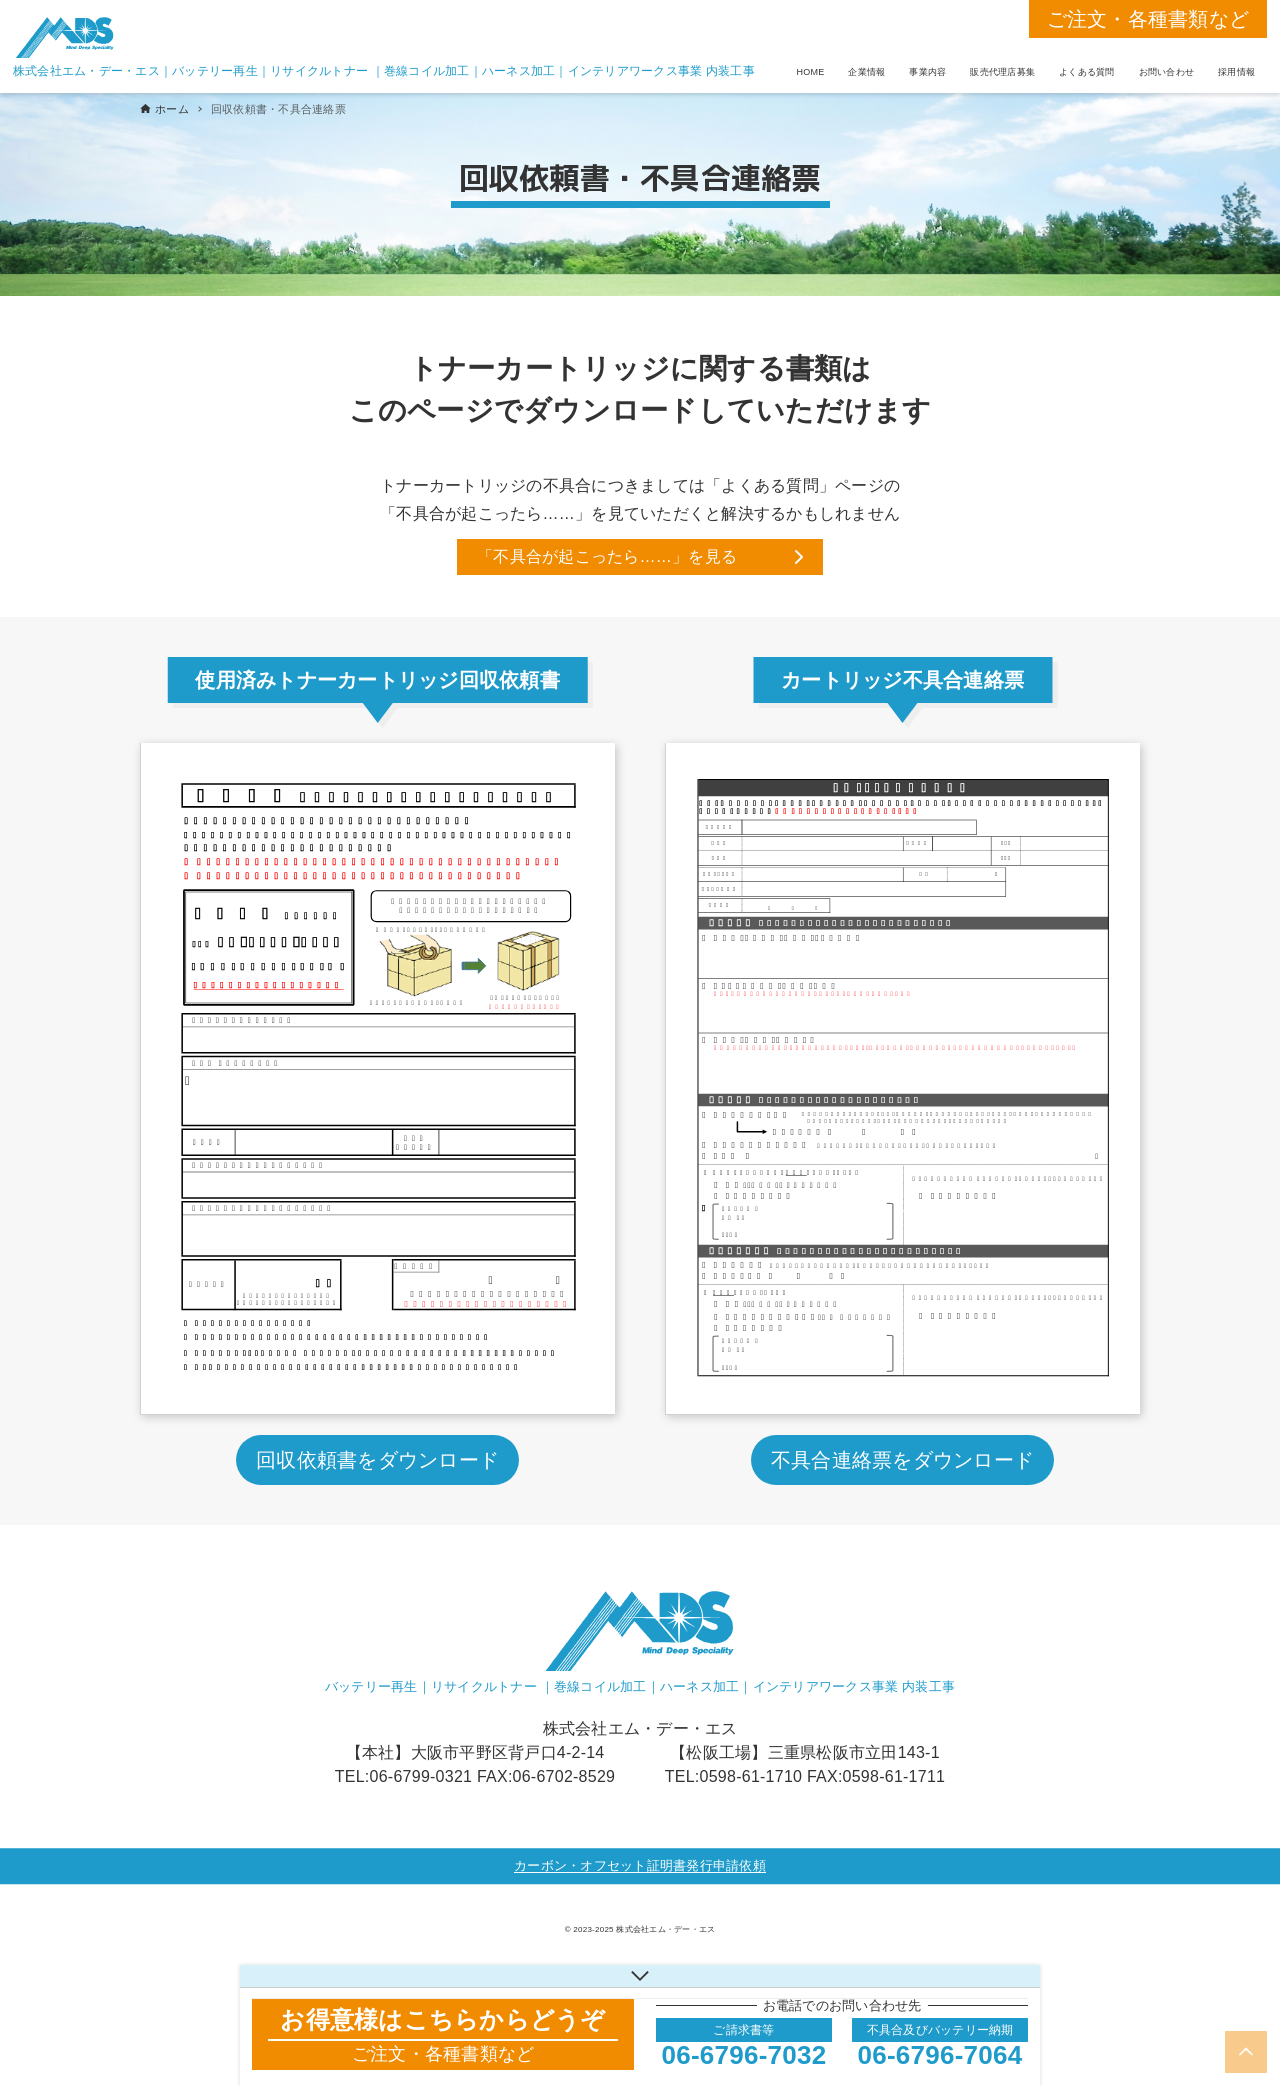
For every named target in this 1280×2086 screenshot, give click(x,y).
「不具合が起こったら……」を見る (607, 556)
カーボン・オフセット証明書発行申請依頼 (640, 1865)
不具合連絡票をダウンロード (902, 1460)
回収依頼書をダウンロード (377, 1460)
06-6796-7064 (940, 2055)
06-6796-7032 (744, 2055)
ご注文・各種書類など (1148, 19)
